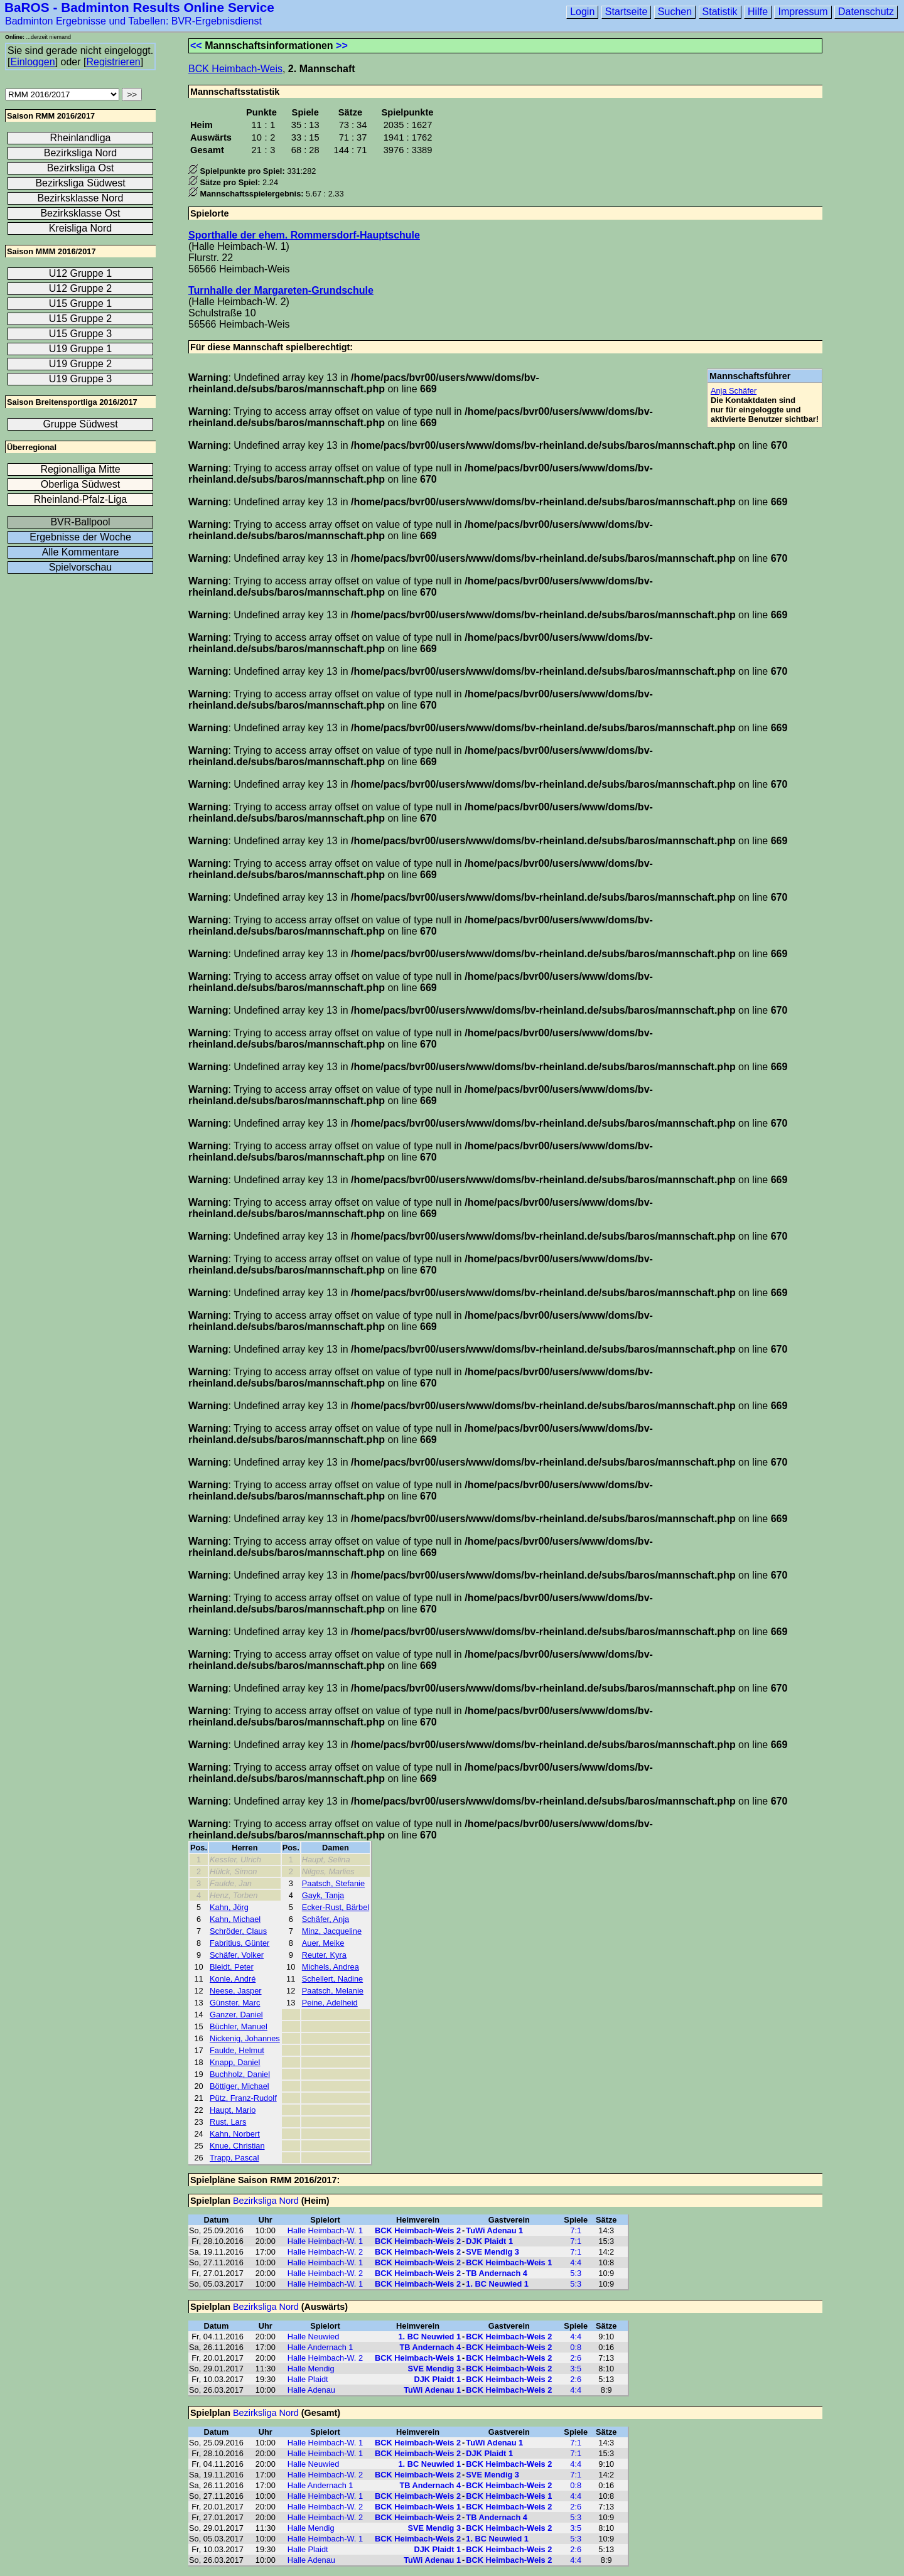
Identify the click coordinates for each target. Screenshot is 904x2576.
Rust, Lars (228, 2122)
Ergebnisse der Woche (80, 537)
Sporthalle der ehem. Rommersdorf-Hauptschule (304, 235)
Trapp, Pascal (234, 2157)
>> (342, 45)
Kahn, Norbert (235, 2134)
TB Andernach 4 (496, 2273)
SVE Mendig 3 (492, 2252)
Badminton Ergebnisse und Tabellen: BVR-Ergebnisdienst (133, 21)
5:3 (575, 2273)
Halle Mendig (311, 2368)
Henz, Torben (233, 1895)
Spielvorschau (80, 567)
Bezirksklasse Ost (80, 213)
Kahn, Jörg (229, 1907)
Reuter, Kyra (324, 1955)
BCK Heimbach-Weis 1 (509, 2262)
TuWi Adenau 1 (494, 2230)
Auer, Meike (323, 1943)
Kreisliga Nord (80, 228)
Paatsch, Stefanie (333, 1883)
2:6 (575, 2358)
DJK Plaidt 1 (489, 2241)
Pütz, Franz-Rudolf (243, 2098)
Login (582, 11)
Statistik (720, 11)
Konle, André (233, 1978)
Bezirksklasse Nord (81, 198)
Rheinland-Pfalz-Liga (80, 499)
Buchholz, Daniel (240, 2074)
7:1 (575, 2230)
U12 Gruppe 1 (80, 273)
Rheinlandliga (80, 137)
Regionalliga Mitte (80, 469)
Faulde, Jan (231, 1883)
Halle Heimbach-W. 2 (325, 2252)
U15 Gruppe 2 (80, 318)
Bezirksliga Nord (266, 2201)
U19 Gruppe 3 (80, 378)
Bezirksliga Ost (80, 168)
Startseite (626, 11)
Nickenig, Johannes (245, 2038)
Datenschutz (866, 11)
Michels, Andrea (330, 1967)
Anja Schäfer (733, 390)
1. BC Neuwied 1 (497, 2284)
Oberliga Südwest (80, 484)
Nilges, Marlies (328, 1871)
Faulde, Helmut (237, 2050)
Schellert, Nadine (332, 1978)
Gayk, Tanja (323, 1895)
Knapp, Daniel (235, 2062)
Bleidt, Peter (232, 1967)
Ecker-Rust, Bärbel (335, 1907)
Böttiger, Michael (239, 2086)
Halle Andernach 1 (320, 2347)
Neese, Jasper (236, 1990)
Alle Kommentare (80, 552)
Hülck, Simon (233, 1871)
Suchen (675, 11)
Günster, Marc (235, 2002)
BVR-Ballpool (80, 522)
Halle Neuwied (314, 2336)
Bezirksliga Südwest (80, 183)
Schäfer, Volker (237, 1955)
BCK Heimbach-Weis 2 (418, 2230)
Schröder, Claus (238, 1931)
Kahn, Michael (235, 1919)
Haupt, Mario (233, 2110)
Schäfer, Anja (325, 1919)
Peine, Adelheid (330, 2002)
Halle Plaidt (308, 2379)
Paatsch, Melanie (332, 1990)
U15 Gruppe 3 (80, 333)
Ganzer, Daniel (236, 2014)
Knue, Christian (237, 2145)
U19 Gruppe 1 (80, 348)
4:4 (575, 2262)
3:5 (575, 2368)
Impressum (802, 11)
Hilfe (758, 11)
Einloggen (32, 61)
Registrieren (113, 61)
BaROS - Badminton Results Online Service (139, 7)
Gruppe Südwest (80, 424)
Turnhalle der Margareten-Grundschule (281, 290)
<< (196, 45)
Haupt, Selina (326, 1859)
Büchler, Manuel (238, 2026)
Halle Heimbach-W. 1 (325, 2230)
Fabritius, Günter (239, 1943)
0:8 (575, 2347)
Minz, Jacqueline (332, 1931)
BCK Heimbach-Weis (235, 68)
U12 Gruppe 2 (80, 288)
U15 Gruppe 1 (80, 303)
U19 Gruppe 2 (80, 363)
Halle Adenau (311, 2390)
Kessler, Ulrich (235, 1859)
